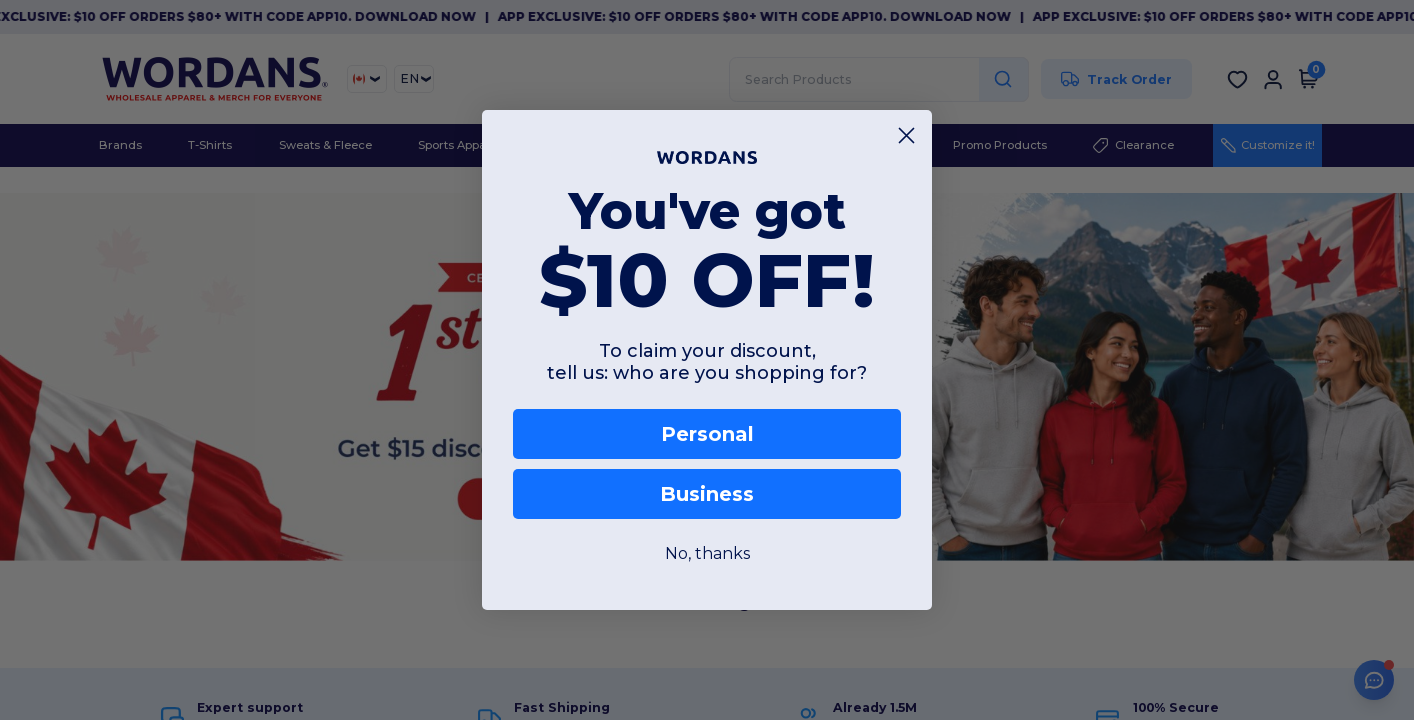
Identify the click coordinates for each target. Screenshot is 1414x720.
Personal (707, 434)
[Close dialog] (906, 135)
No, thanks (707, 553)
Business (707, 494)
